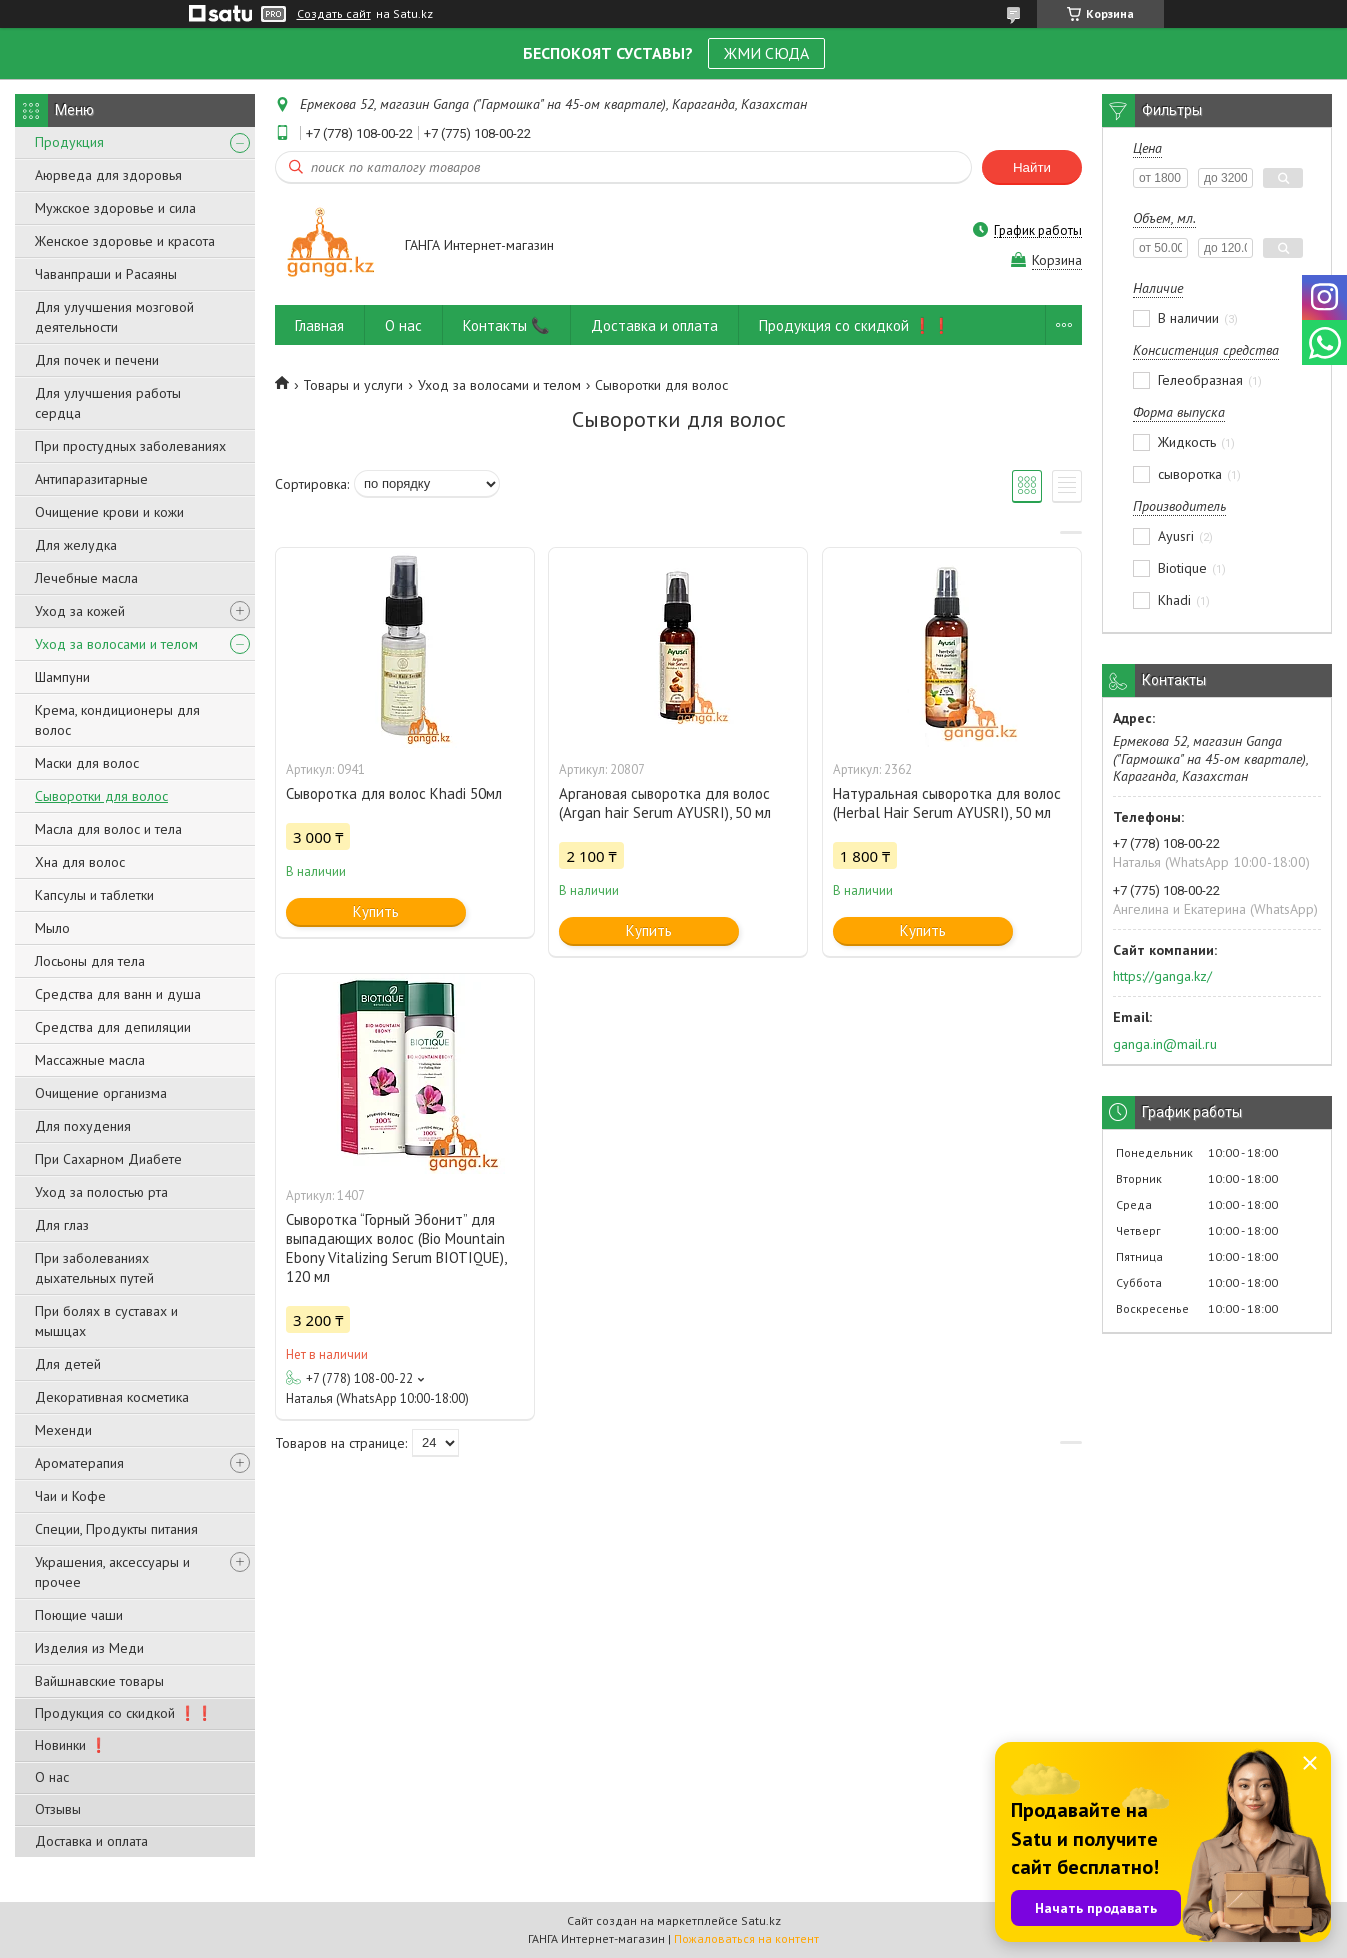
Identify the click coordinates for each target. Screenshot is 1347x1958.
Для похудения (83, 1126)
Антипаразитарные (91, 479)
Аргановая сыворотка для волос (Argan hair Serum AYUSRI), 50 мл (665, 803)
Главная (319, 325)
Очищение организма (101, 1093)
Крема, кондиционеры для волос (117, 720)
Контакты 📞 (506, 325)
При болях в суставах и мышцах (106, 1321)
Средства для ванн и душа (118, 994)
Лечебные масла (86, 578)
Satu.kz (761, 1920)
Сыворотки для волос (101, 796)
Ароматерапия (79, 1463)
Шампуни (62, 677)
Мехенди (63, 1430)
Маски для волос (87, 763)
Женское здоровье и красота (125, 241)
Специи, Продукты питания (116, 1529)
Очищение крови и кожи (109, 512)
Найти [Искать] (1032, 167)
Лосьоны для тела (90, 961)
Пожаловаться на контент (746, 1938)
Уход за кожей (80, 611)
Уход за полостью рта (101, 1192)
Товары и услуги (353, 385)
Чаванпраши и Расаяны (106, 274)
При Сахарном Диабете (108, 1159)
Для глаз (62, 1225)
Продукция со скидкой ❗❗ (124, 1713)
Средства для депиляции (113, 1027)
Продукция (69, 142)
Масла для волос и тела (108, 829)
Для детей (68, 1364)
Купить (376, 911)
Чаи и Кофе (70, 1496)
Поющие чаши (79, 1615)
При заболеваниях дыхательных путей (94, 1268)
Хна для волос (80, 862)
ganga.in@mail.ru (1165, 1044)
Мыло (52, 928)
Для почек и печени (97, 360)
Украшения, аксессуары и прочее (112, 1572)
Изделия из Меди (89, 1648)
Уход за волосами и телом (116, 644)
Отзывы (58, 1809)
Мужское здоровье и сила (115, 208)
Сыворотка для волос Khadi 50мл (394, 793)
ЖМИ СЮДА (766, 53)
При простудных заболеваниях (130, 446)
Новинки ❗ (71, 1745)
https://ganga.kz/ (1162, 976)
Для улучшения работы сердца (108, 403)
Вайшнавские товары (99, 1681)
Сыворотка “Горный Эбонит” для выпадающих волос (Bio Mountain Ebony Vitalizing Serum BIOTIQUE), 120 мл (396, 1248)
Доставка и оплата (91, 1841)
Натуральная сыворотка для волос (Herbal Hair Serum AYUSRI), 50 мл (947, 803)
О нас (52, 1777)
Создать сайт (334, 14)
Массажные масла (90, 1060)
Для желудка (76, 545)
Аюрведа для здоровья (108, 175)
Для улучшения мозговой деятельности (114, 317)
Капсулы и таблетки (94, 895)
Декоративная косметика (112, 1397)
